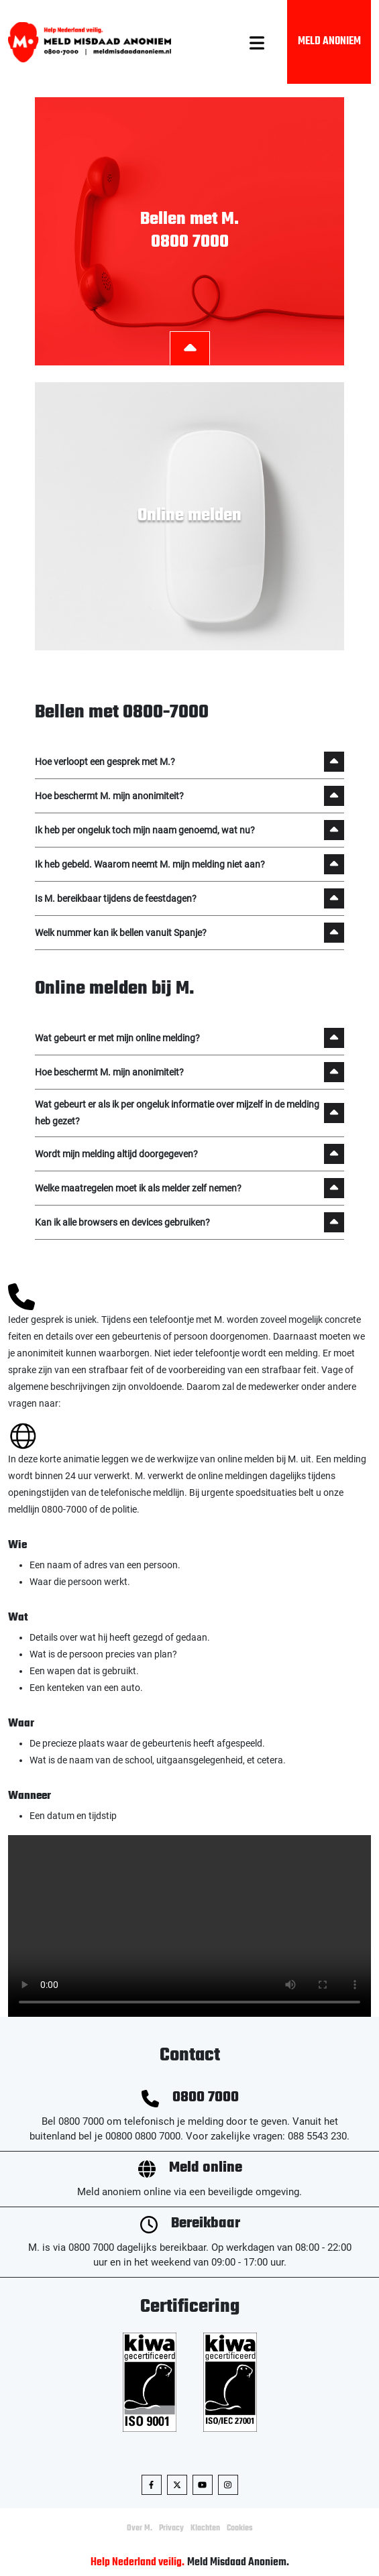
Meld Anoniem (329, 41)
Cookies (240, 2528)
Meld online (205, 2168)
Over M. (139, 2528)
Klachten (205, 2528)
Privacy (171, 2528)
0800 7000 (205, 2097)
